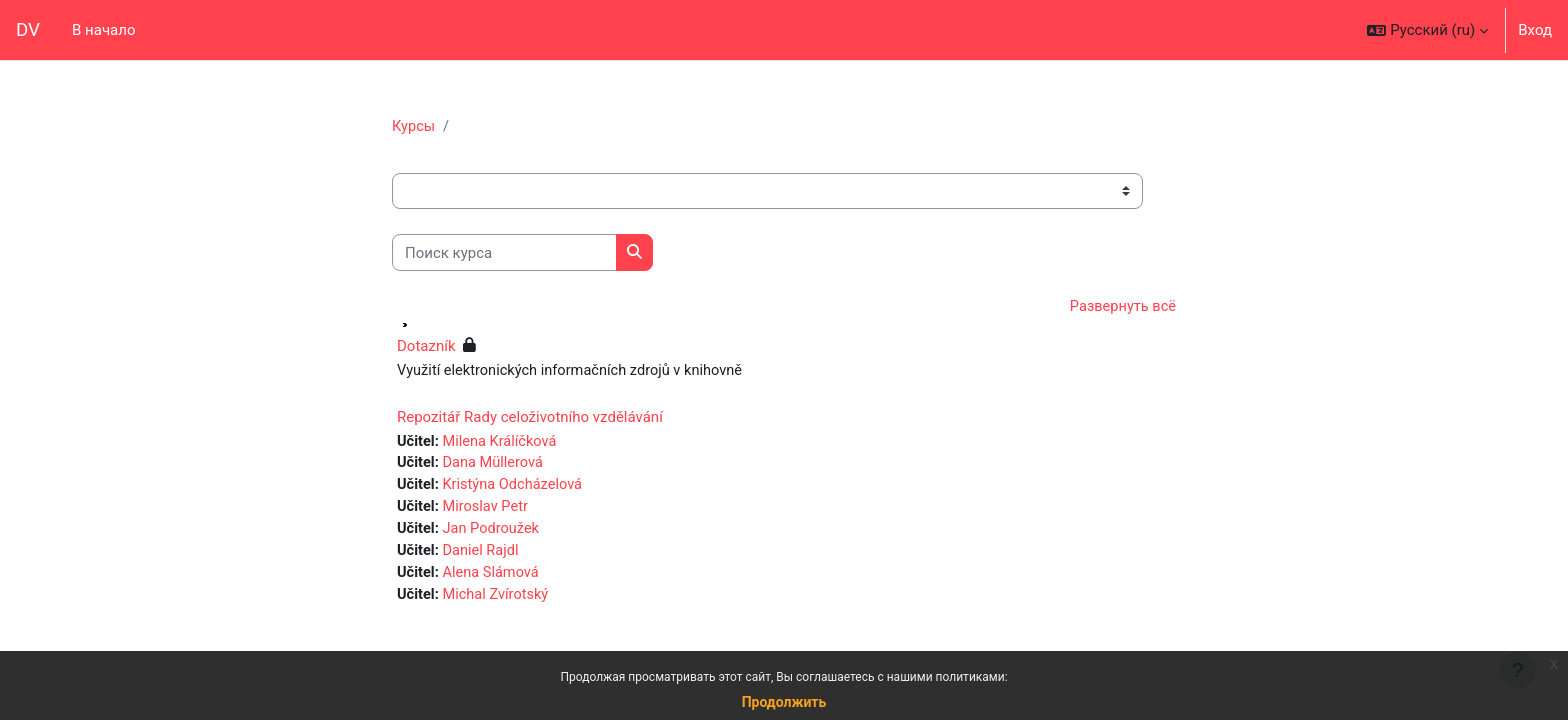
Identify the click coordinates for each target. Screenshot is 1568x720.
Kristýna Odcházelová (516, 489)
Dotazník (426, 347)
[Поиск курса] (504, 253)
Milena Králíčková (502, 444)
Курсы (414, 127)
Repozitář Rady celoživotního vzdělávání (530, 419)
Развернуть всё (1121, 308)
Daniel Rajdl (483, 556)
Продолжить (784, 702)
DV (28, 30)
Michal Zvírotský (498, 601)
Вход (1535, 30)
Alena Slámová (493, 579)
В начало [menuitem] (103, 30)
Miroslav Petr (488, 511)
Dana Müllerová (495, 466)
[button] (1427, 30)
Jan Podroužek (493, 534)
